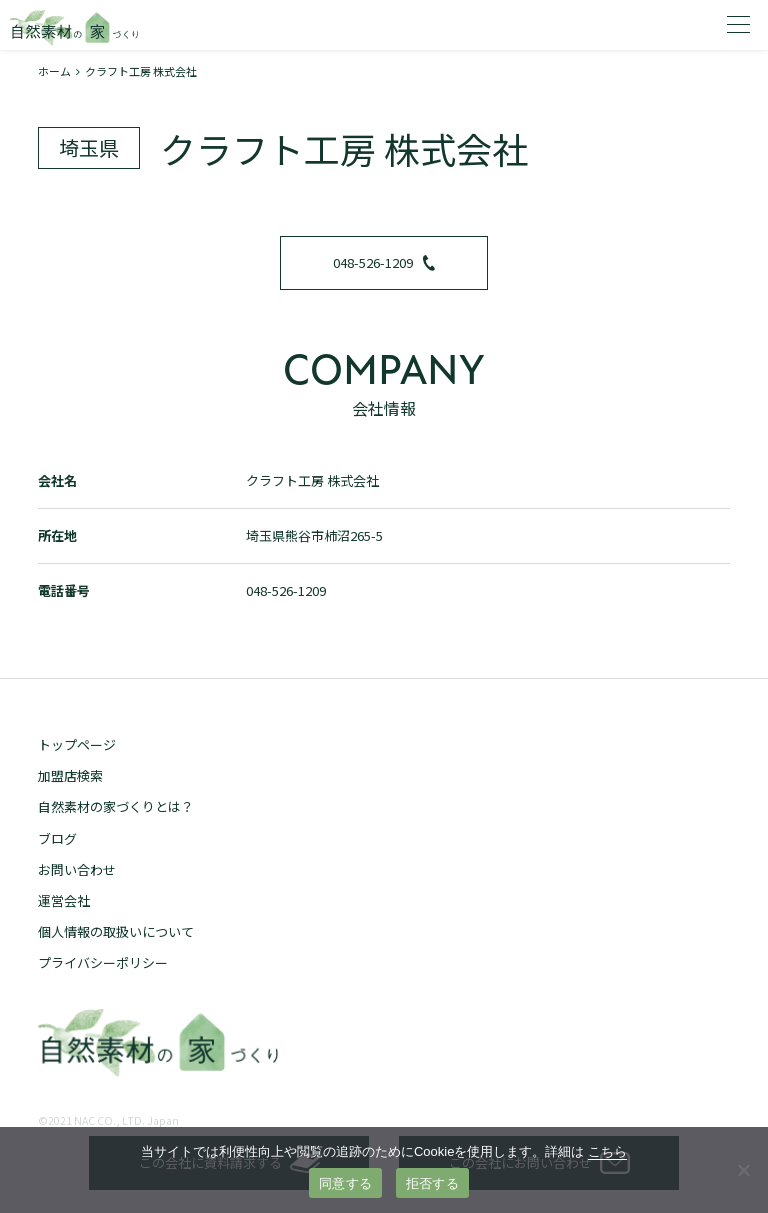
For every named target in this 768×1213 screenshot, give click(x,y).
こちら (607, 1151)
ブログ (57, 838)
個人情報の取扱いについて (116, 931)
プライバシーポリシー (103, 962)
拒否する (432, 1183)
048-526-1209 (384, 262)
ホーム (54, 71)
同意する (345, 1183)
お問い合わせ (77, 869)
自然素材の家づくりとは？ (116, 806)
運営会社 (64, 900)
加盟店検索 (70, 775)
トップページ (77, 744)
